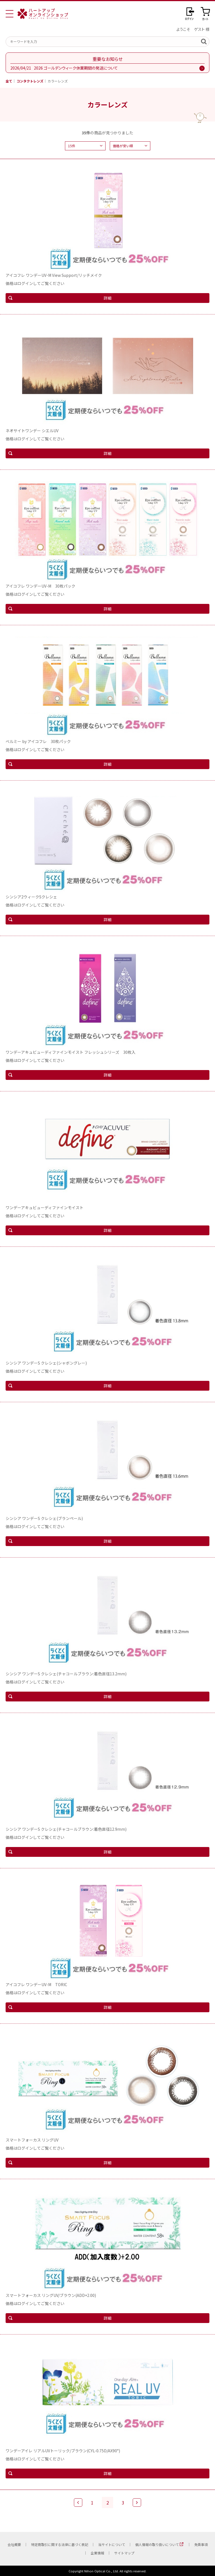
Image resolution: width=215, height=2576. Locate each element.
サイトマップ (124, 2552)
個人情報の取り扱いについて (157, 2544)
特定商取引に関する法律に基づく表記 (59, 2544)
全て (9, 81)
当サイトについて (111, 2544)
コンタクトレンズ (30, 81)
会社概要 (14, 2544)
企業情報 (97, 2552)
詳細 (107, 298)
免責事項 (201, 2544)
